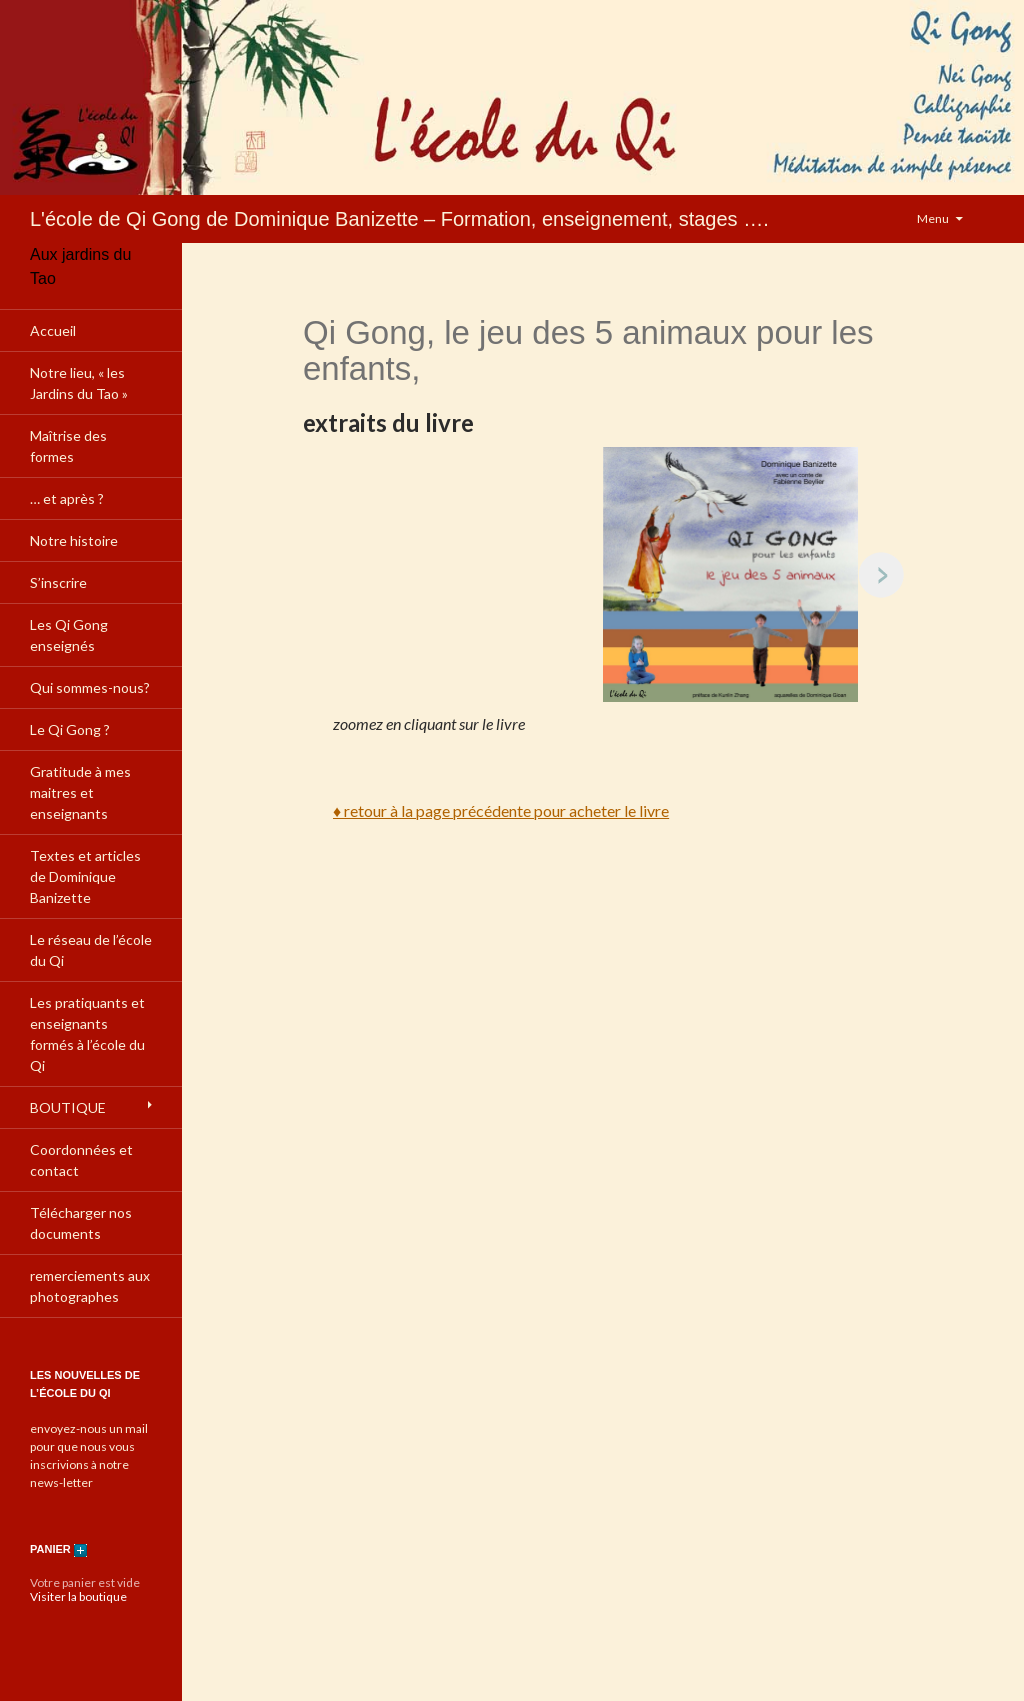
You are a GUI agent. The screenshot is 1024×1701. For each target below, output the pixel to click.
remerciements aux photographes (90, 1286)
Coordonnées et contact (81, 1160)
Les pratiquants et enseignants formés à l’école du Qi (87, 1034)
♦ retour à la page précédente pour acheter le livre (501, 810)
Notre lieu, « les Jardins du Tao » (79, 383)
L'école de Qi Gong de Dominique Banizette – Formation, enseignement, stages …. (399, 219)
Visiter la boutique (78, 1596)
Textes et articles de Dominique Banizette (85, 876)
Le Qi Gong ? (70, 729)
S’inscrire (58, 582)
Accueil (53, 330)
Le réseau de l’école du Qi (91, 950)
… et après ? (67, 498)
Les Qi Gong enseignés (69, 635)
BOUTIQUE (68, 1107)
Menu (933, 218)
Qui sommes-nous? (90, 687)
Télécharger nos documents (81, 1223)
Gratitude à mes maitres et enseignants (80, 792)
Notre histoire (74, 540)
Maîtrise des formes (68, 446)
